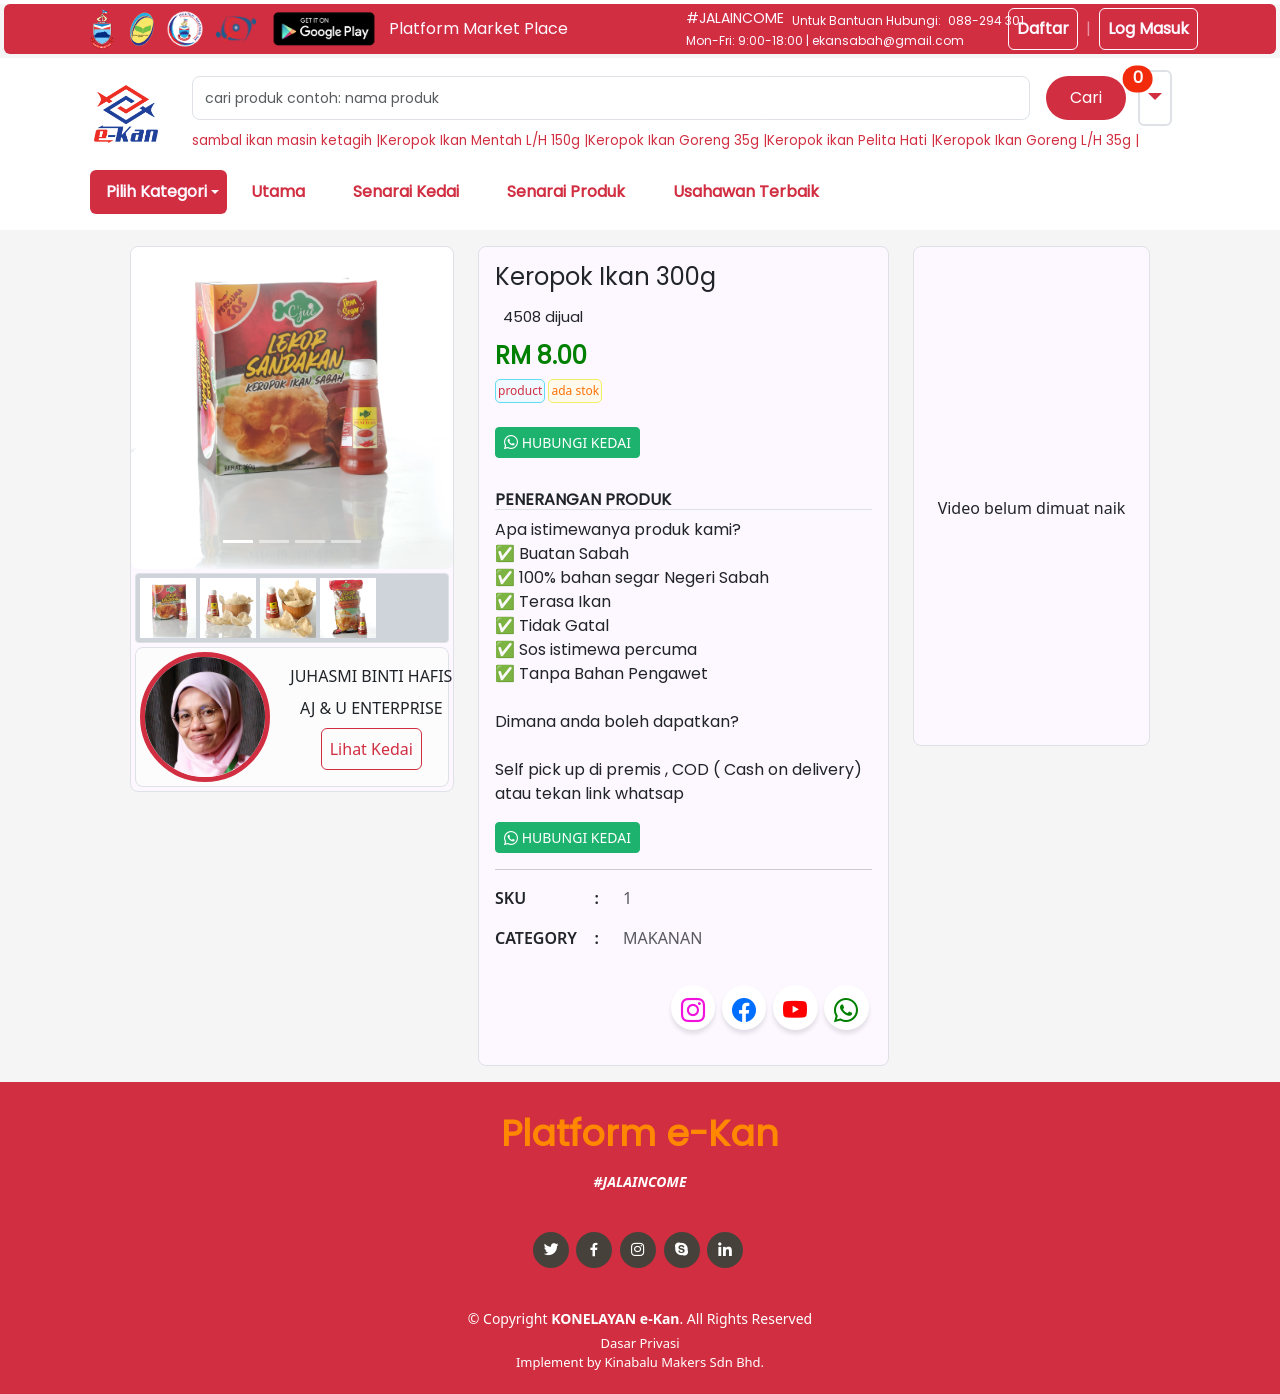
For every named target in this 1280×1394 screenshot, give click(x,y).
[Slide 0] (238, 541)
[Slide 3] (346, 541)
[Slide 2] (310, 541)
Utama (278, 191)
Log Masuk (1148, 28)
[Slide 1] (274, 541)
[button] (126, 113)
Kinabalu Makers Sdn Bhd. (684, 1362)
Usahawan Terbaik (746, 191)
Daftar (1043, 28)
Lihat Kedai (371, 749)
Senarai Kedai (406, 191)
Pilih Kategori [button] (156, 191)
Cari (1086, 97)
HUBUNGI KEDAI (567, 442)
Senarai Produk (566, 191)
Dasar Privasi (639, 1343)
